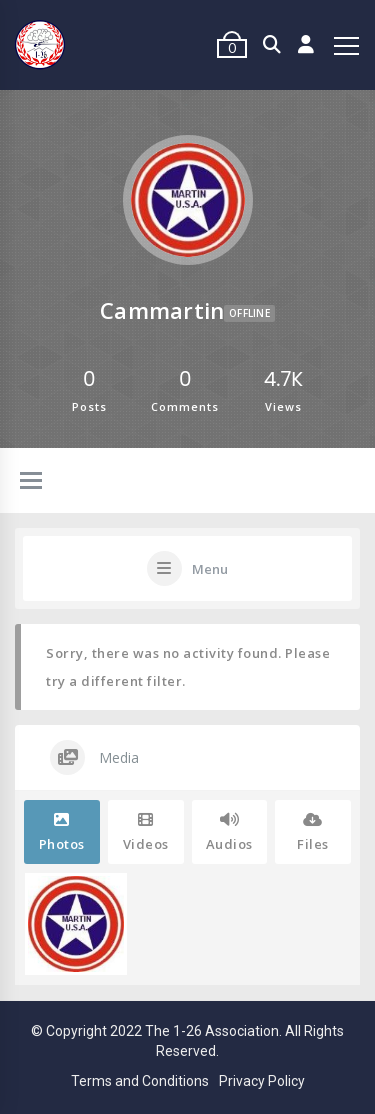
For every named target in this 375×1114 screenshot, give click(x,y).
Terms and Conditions (140, 1081)
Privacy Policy (262, 1081)
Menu (210, 569)
